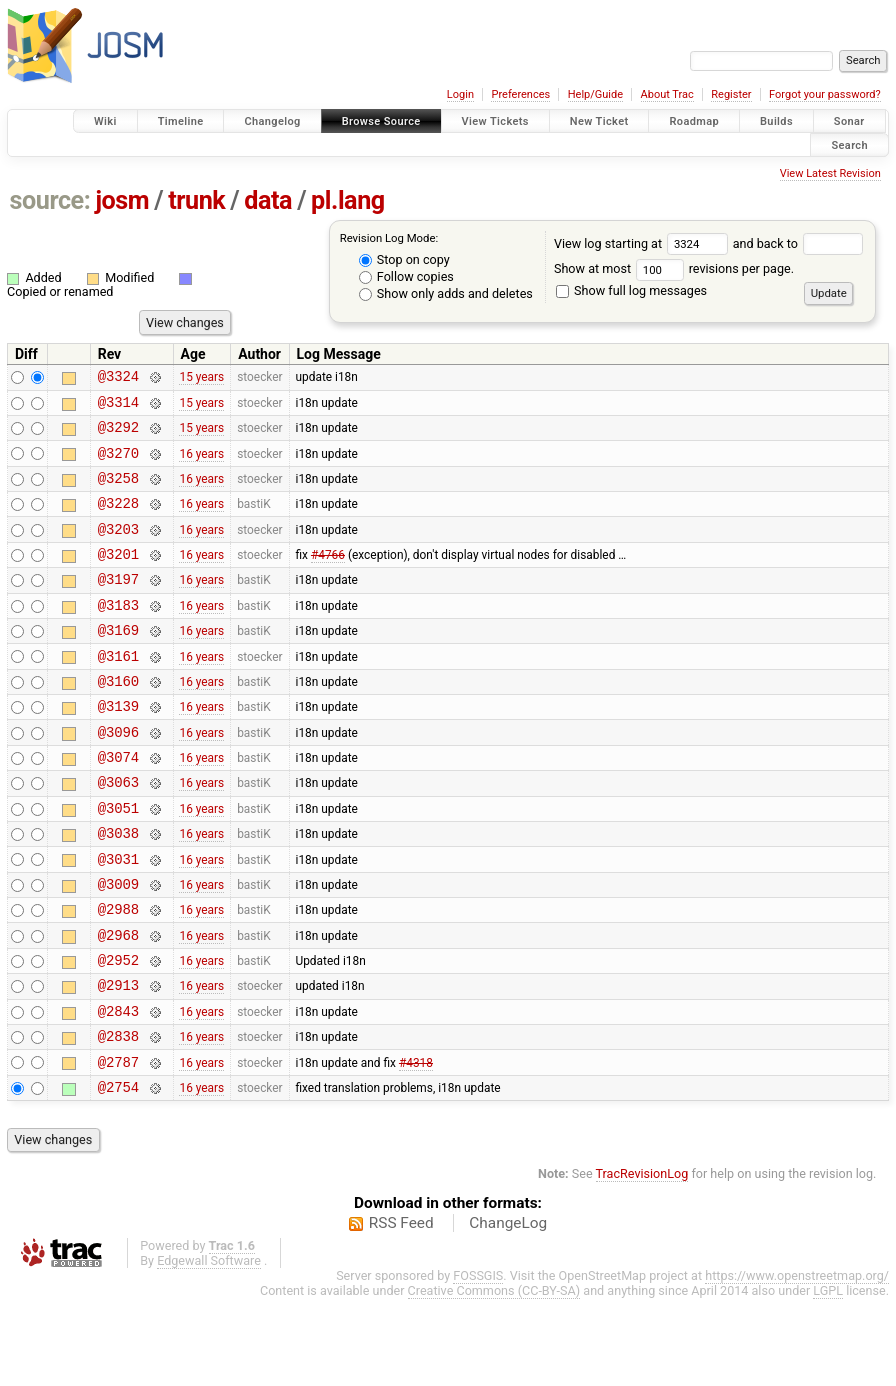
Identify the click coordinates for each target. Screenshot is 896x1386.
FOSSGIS (478, 1362)
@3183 (118, 634)
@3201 (118, 577)
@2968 (118, 1003)
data (268, 200)
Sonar (849, 121)
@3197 (118, 605)
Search (849, 144)
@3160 (118, 719)
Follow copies (406, 276)
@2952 (118, 1031)
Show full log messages (631, 290)
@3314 (118, 407)
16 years (201, 464)
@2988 (118, 974)
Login (460, 94)
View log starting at (643, 243)
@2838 (118, 1116)
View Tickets (495, 121)
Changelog (272, 121)
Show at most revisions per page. (674, 268)
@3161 (118, 691)
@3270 (118, 464)
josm (122, 200)
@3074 (118, 804)
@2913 (118, 1059)
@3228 (118, 520)
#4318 (416, 1145)
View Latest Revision (830, 173)
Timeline (181, 121)
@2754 (118, 1173)
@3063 (118, 832)
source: (50, 200)
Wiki (105, 121)
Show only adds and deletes (446, 293)
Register (731, 94)
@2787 (118, 1145)
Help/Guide (595, 94)
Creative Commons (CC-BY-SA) (494, 1377)
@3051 (118, 861)
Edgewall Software (209, 1347)
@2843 (118, 1088)
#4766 (328, 578)
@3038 (118, 889)
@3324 (118, 378)
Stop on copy (404, 259)
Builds (776, 121)
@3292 (118, 435)
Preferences (520, 94)
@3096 (118, 776)
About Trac (667, 94)
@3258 (118, 492)
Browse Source (381, 121)
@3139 (118, 747)
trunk (196, 200)
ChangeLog (508, 1310)
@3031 (118, 918)
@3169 (118, 662)
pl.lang (348, 200)
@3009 (118, 946)
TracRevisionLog (642, 1260)
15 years (201, 379)
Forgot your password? (825, 94)
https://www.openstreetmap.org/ (797, 1362)
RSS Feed (401, 1310)
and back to (798, 243)
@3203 (118, 549)
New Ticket (599, 121)
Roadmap (694, 121)
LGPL (828, 1377)
